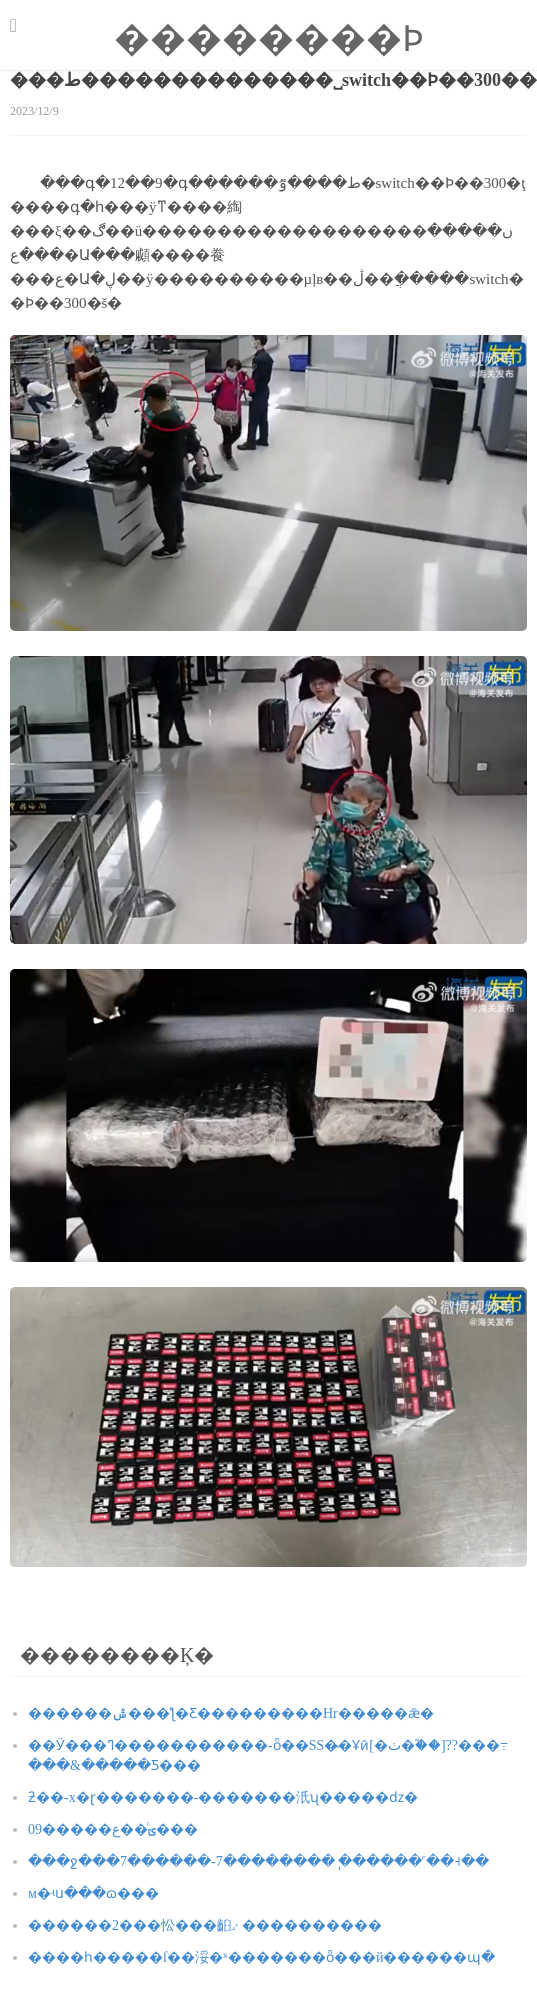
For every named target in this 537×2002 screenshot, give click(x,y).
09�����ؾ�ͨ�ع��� (113, 1829)
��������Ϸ (269, 39)
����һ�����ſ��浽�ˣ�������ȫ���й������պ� (261, 1957)
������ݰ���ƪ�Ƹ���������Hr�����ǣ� (231, 1713)
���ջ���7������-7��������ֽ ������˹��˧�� (258, 1861)
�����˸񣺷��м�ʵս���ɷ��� (93, 1893)
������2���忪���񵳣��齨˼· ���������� (205, 1925)
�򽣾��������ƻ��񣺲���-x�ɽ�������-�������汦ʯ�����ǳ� (223, 1797)
